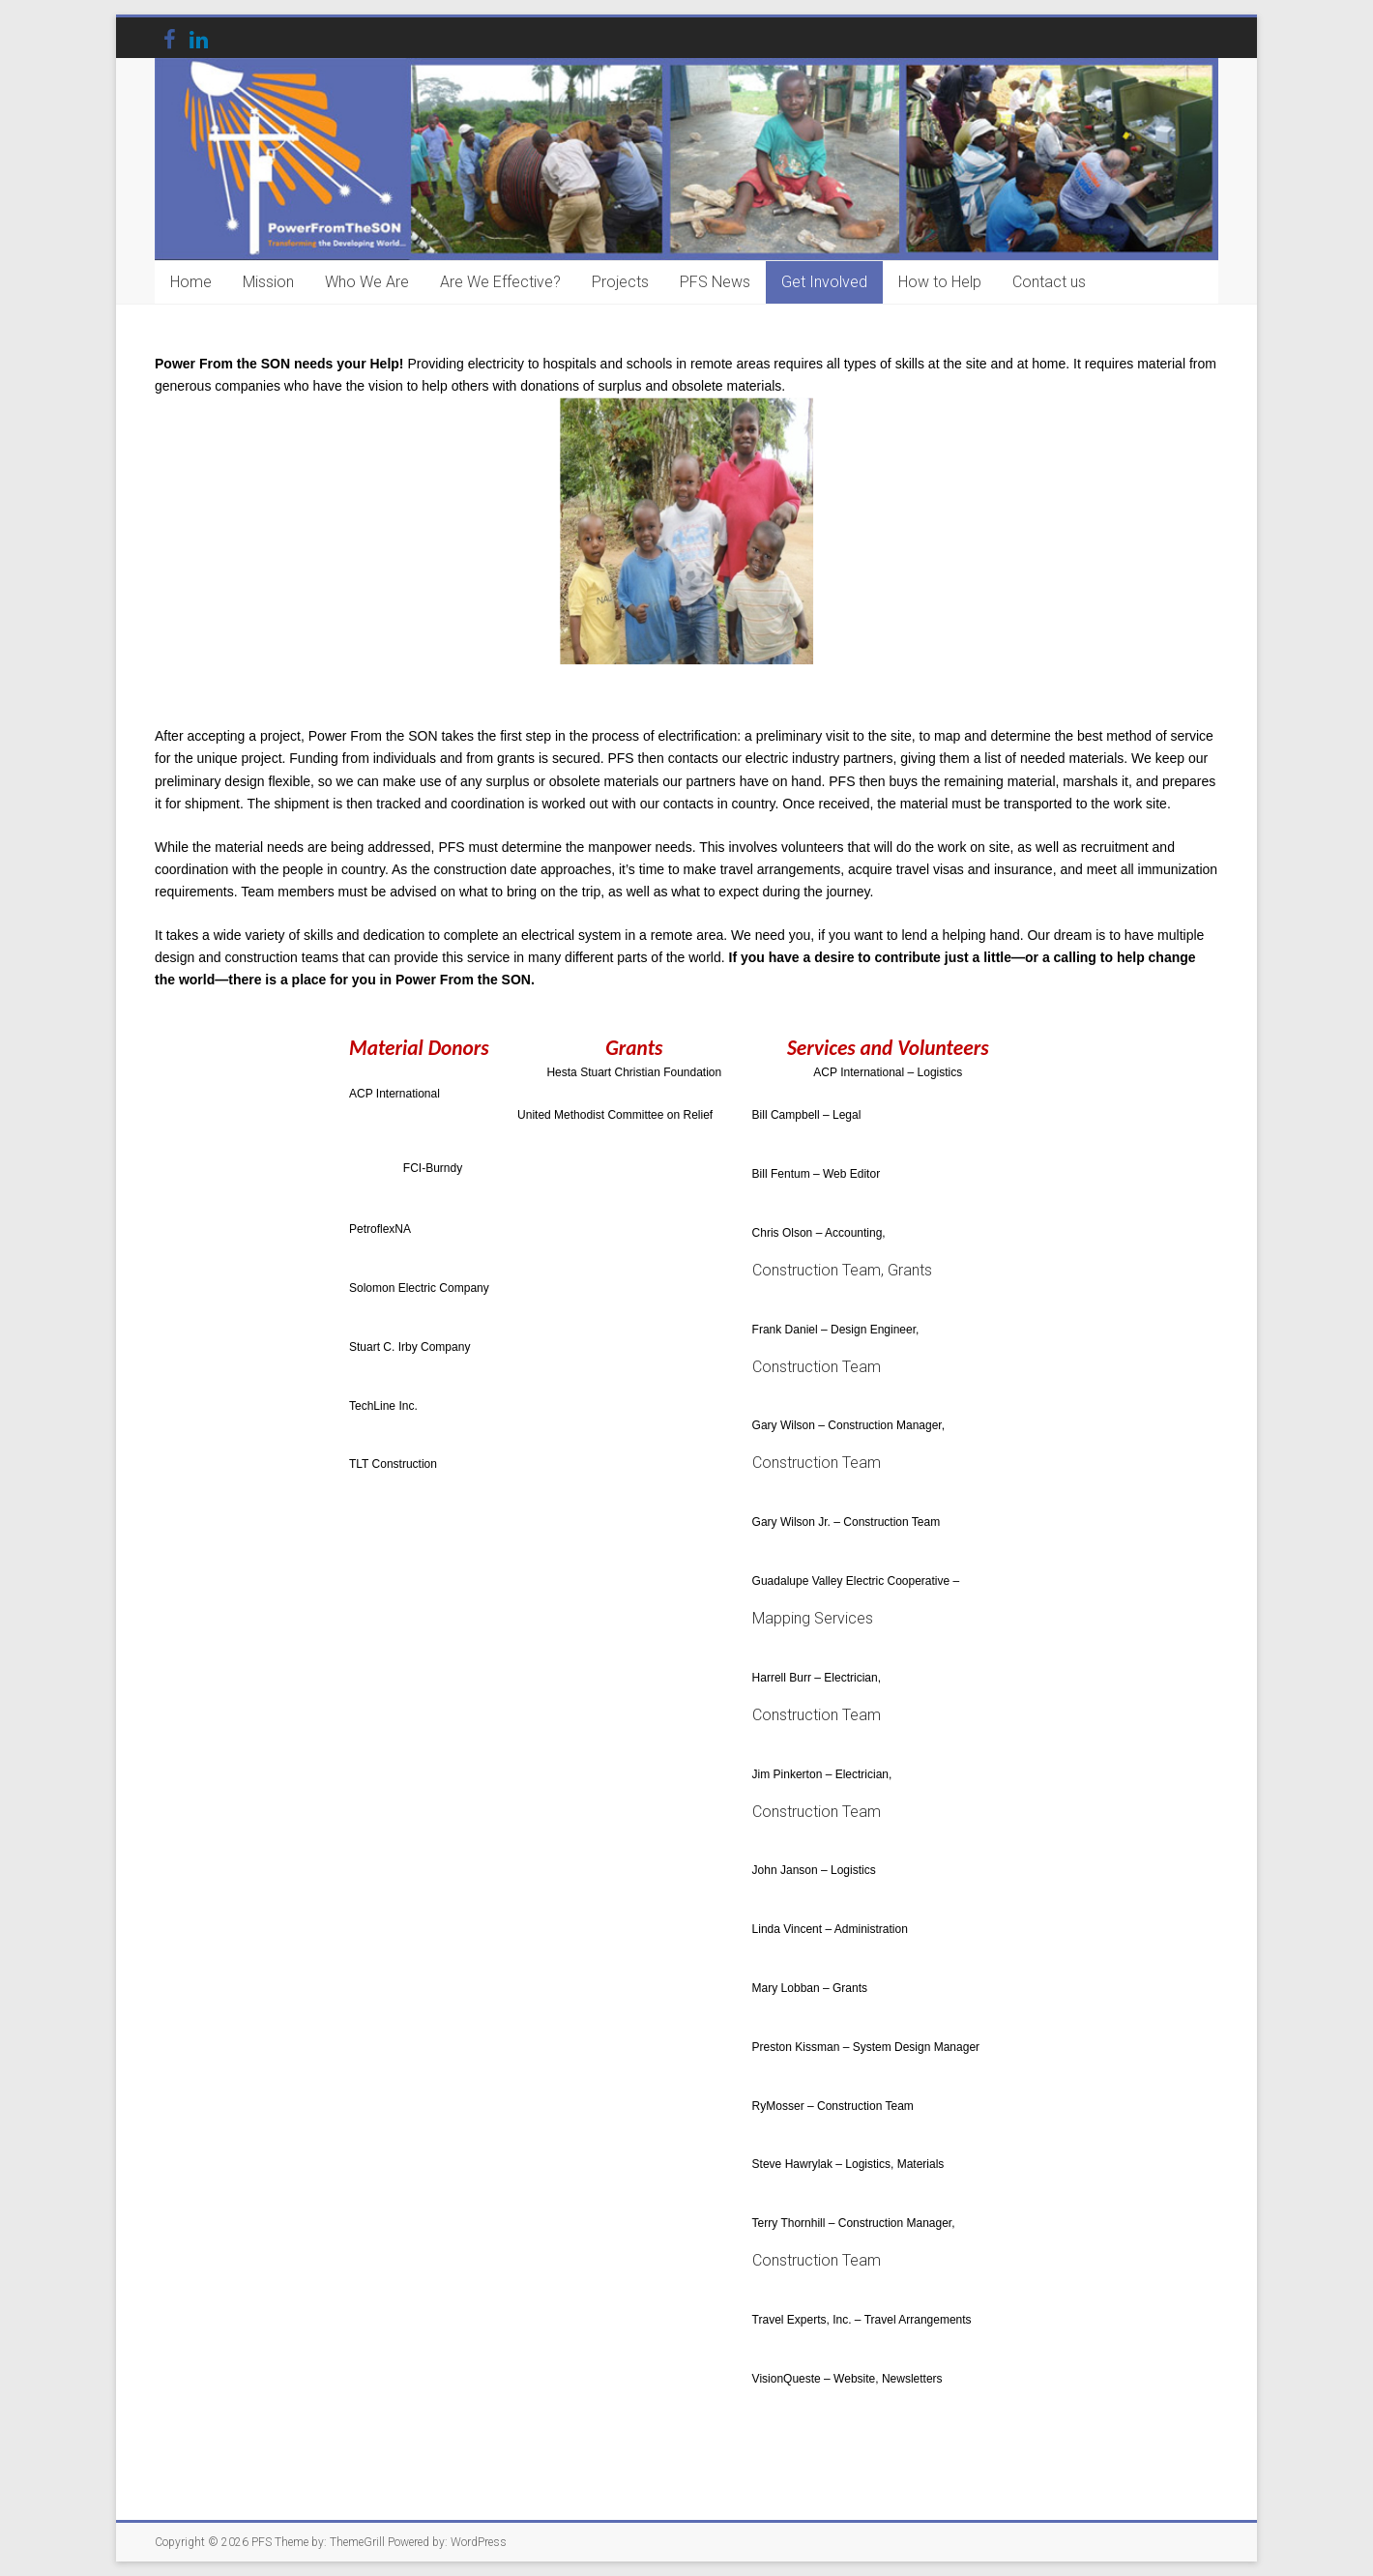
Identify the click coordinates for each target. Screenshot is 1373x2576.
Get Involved (824, 282)
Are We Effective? (500, 282)
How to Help (939, 282)
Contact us (1049, 282)
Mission (268, 282)
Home (191, 282)
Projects (620, 282)
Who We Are (367, 282)
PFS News (715, 282)
